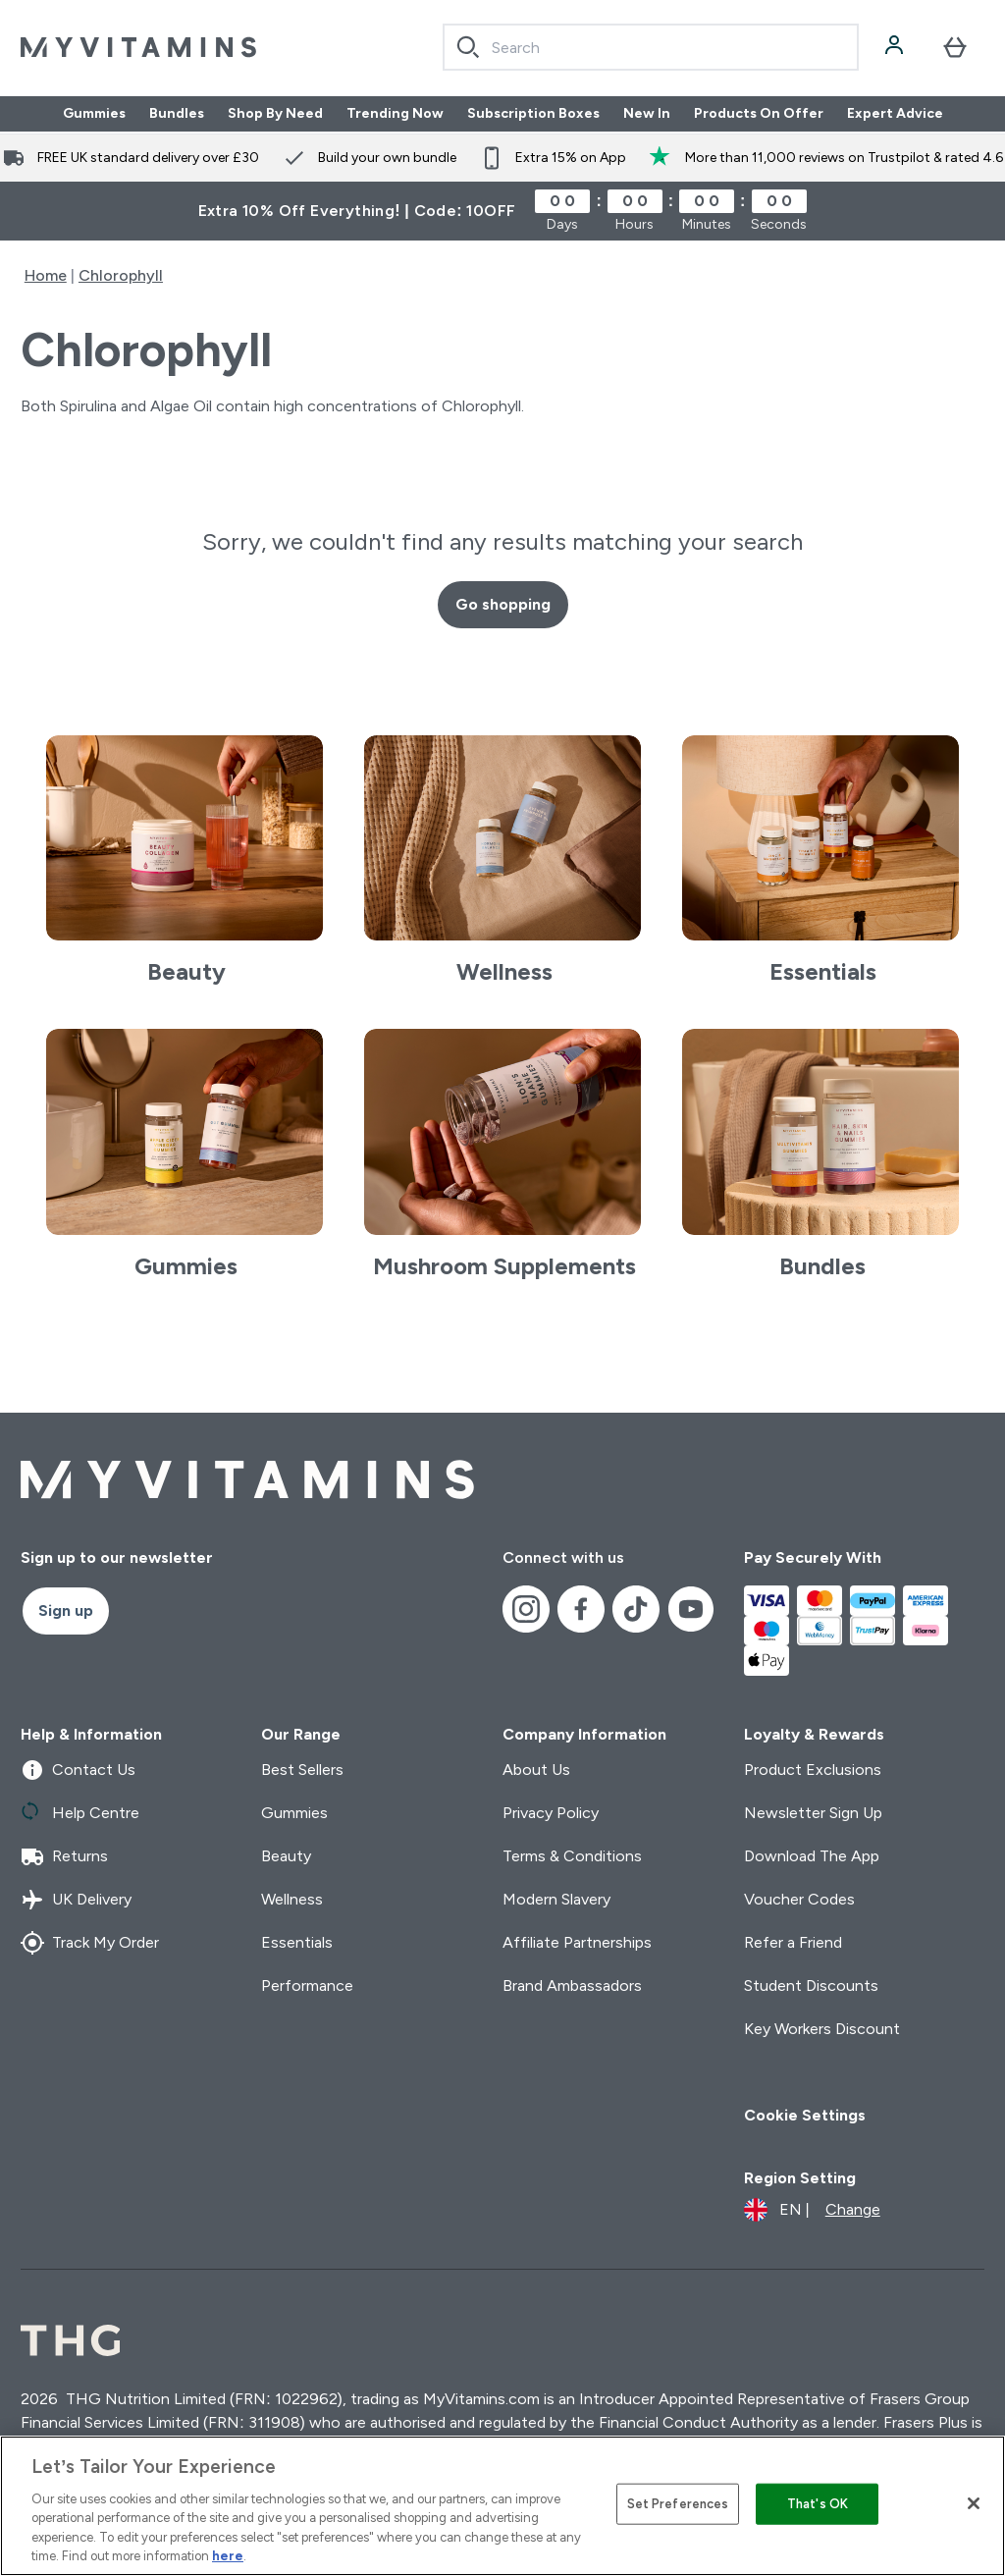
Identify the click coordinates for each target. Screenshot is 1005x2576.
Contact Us (78, 1770)
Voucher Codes (799, 1899)
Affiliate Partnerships (577, 1942)
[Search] (468, 47)
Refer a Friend (793, 1942)
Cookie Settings (805, 2115)
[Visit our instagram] (526, 1609)
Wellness (292, 1899)
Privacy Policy (550, 1812)
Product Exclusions (812, 1769)
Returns (64, 1856)
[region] (502, 2506)
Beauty (286, 1856)
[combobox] (651, 47)
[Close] (973, 2503)
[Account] (896, 47)
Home (46, 275)
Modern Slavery (556, 1899)
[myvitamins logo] (138, 47)
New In (646, 114)
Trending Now (395, 114)
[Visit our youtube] (690, 1609)
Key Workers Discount (822, 2028)
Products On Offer (758, 114)
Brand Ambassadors (572, 1985)
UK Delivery (76, 1899)
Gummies (94, 114)
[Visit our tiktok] (636, 1609)
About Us (536, 1769)
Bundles (176, 114)
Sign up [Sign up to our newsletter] (65, 1610)
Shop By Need (275, 114)
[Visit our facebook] (581, 1609)
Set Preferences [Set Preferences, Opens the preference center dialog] (678, 2503)
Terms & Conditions (572, 1856)
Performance (307, 1985)
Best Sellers (302, 1769)
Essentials (297, 1942)
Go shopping (503, 604)
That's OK (817, 2503)
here (227, 2556)
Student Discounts (811, 1985)
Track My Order (90, 1943)
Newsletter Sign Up (813, 1812)
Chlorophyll (121, 275)
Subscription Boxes (533, 114)
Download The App (811, 1856)
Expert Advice (895, 114)
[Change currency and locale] (812, 2210)
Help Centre (80, 1813)
